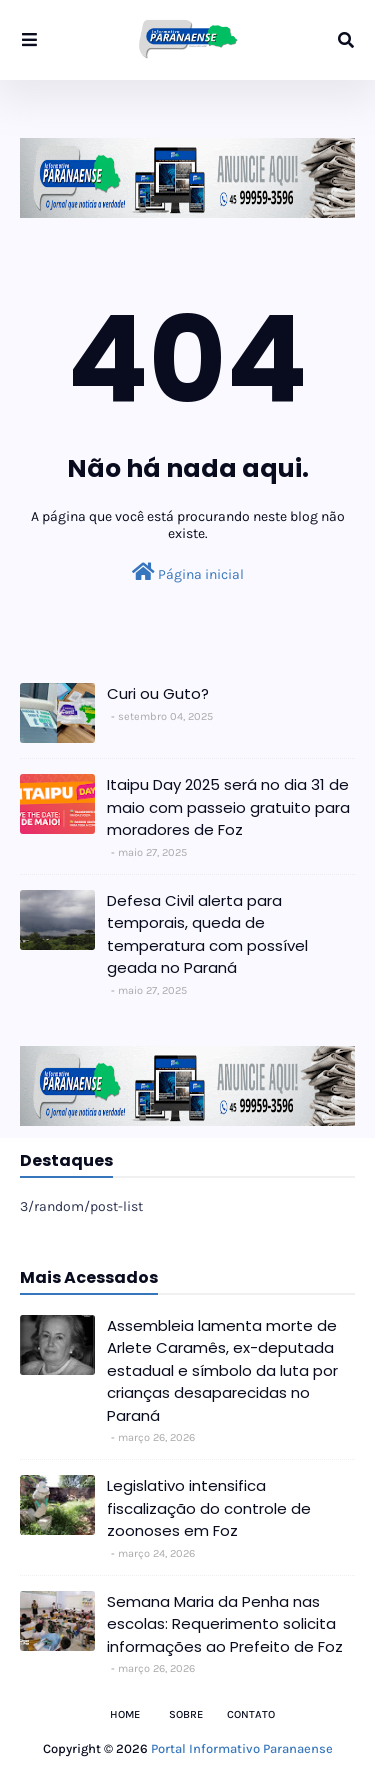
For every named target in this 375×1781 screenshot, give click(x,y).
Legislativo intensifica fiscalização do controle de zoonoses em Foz (209, 1508)
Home (125, 1714)
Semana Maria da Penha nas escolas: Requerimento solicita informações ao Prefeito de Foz (225, 1624)
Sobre (186, 1714)
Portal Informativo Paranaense (242, 1748)
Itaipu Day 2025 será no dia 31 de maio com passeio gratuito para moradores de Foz (228, 807)
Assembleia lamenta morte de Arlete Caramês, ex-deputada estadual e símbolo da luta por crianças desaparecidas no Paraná (222, 1370)
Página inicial (188, 572)
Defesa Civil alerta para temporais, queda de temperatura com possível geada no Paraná (207, 934)
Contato (251, 1714)
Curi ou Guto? (158, 693)
